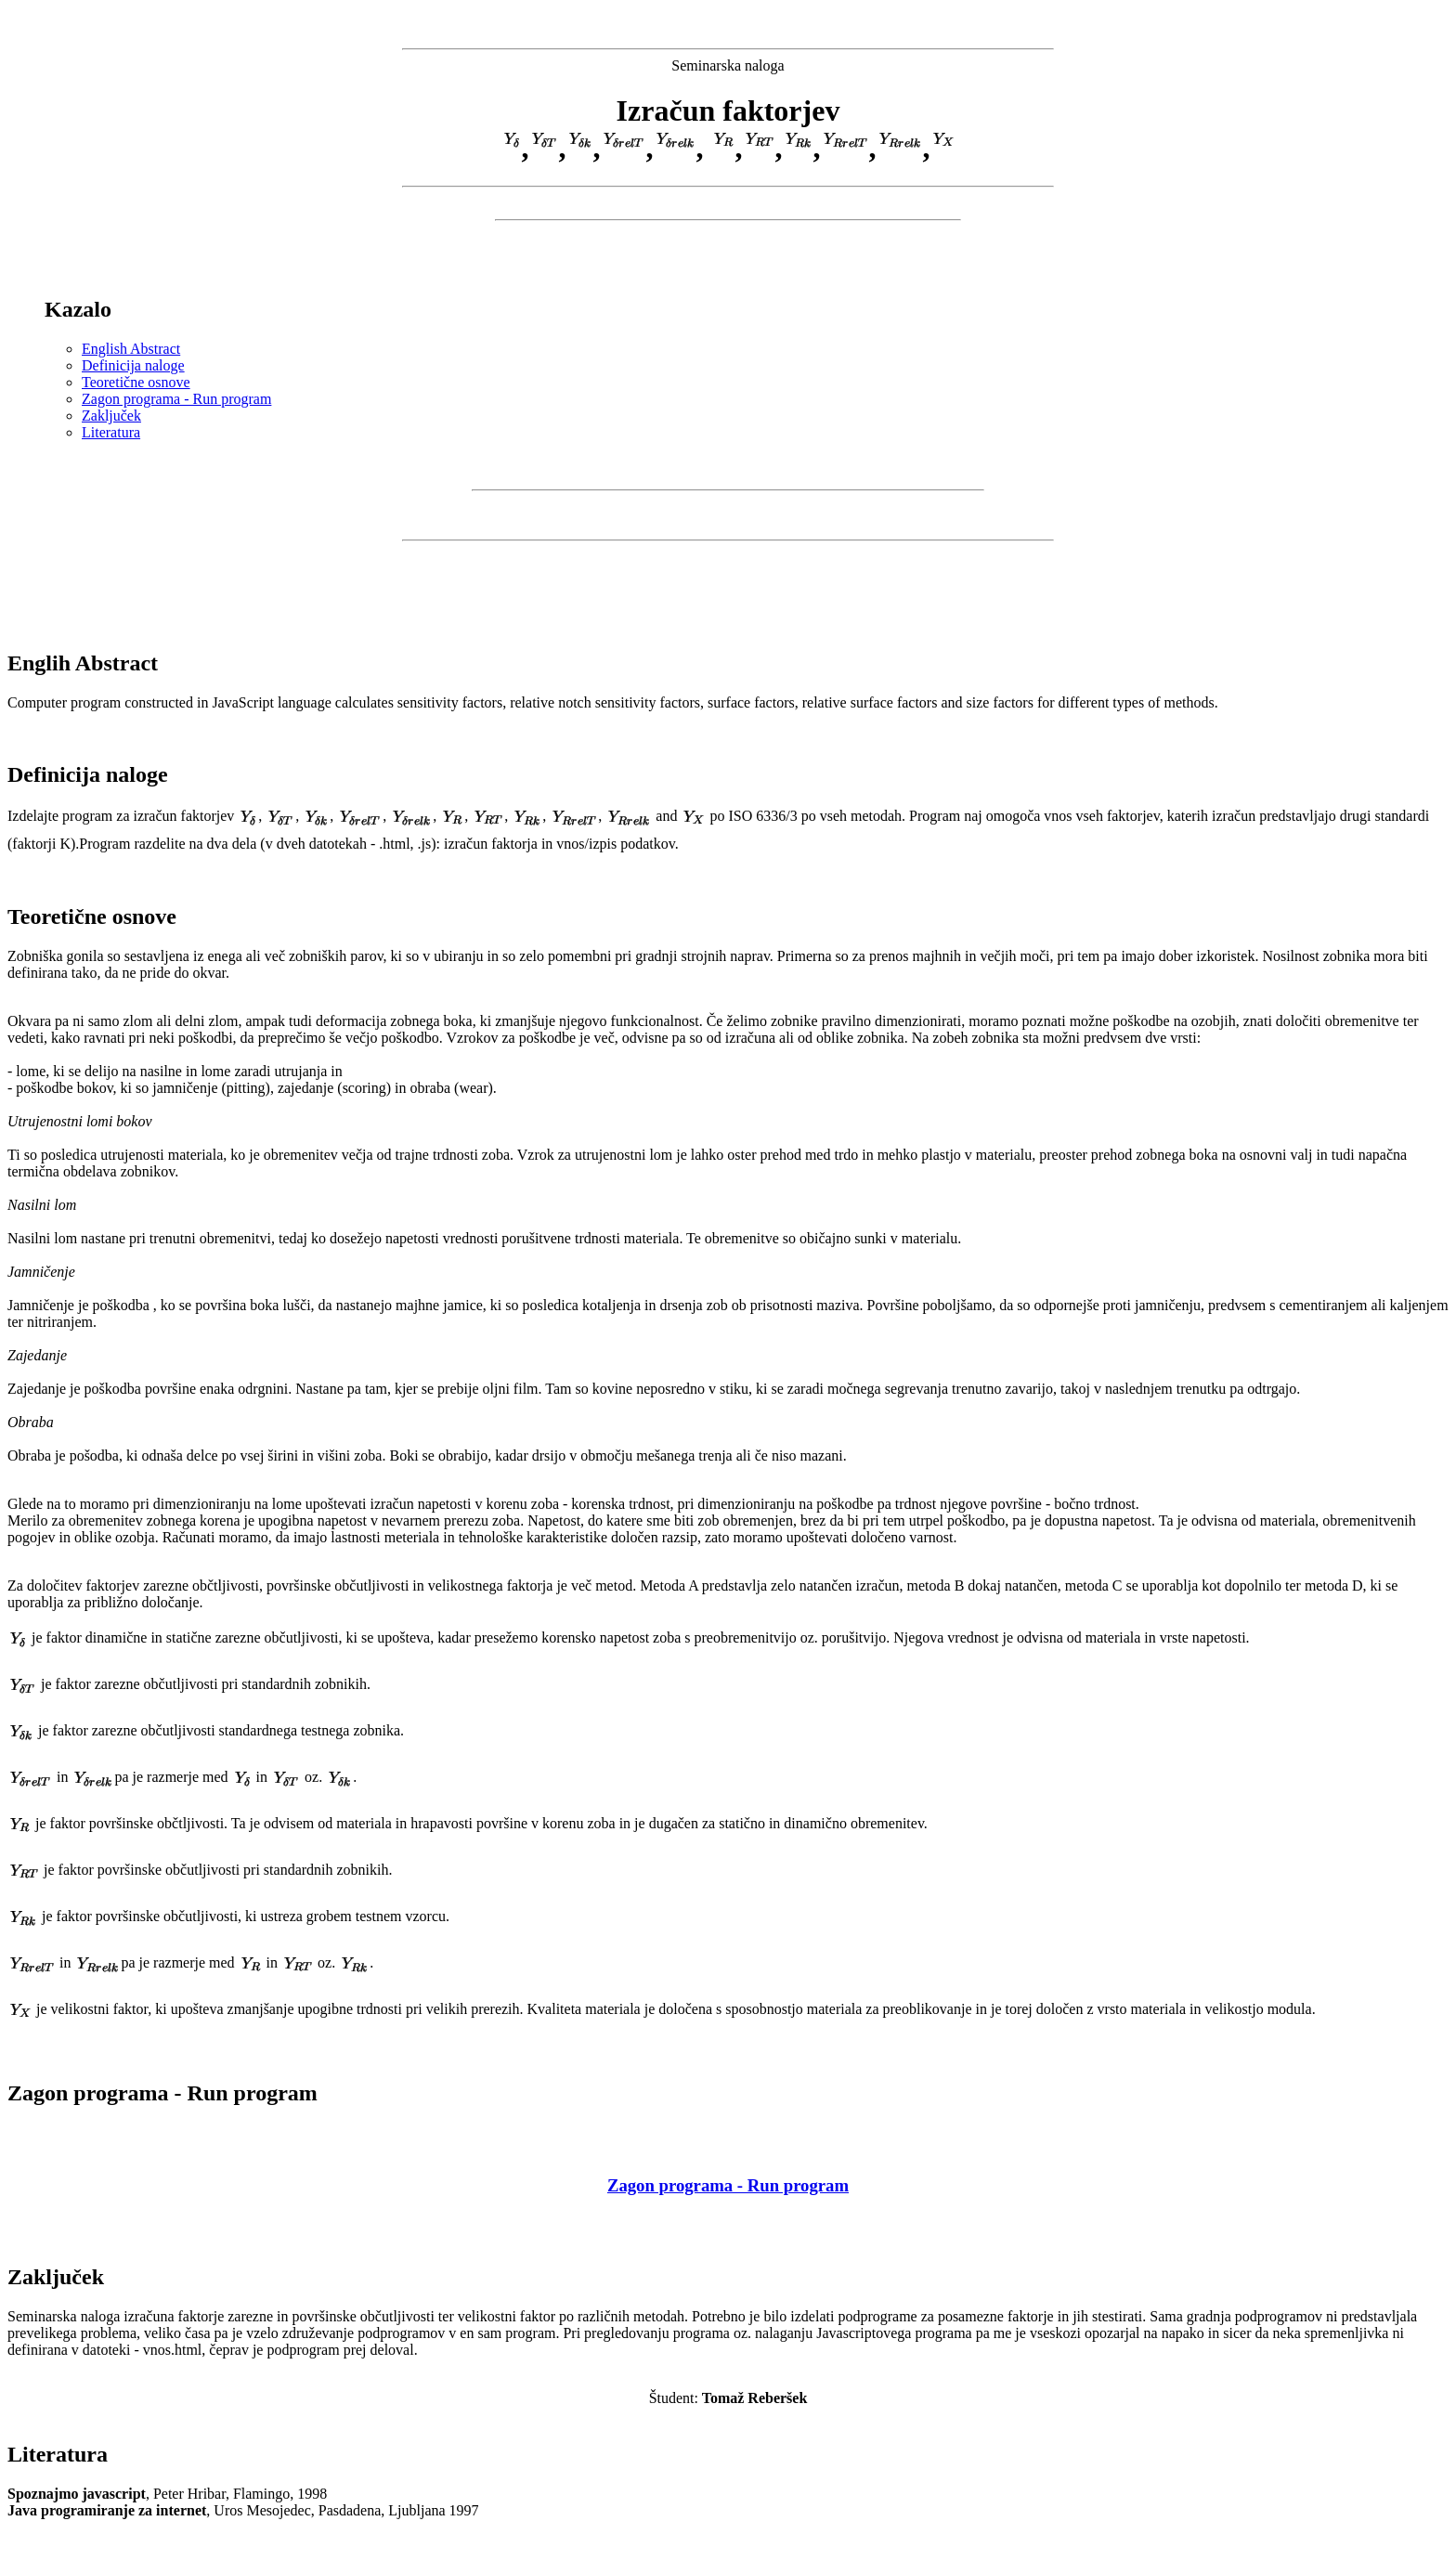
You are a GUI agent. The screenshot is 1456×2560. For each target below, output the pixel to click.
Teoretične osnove (136, 382)
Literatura (111, 432)
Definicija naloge (133, 365)
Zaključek (111, 415)
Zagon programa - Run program (176, 399)
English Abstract (131, 349)
